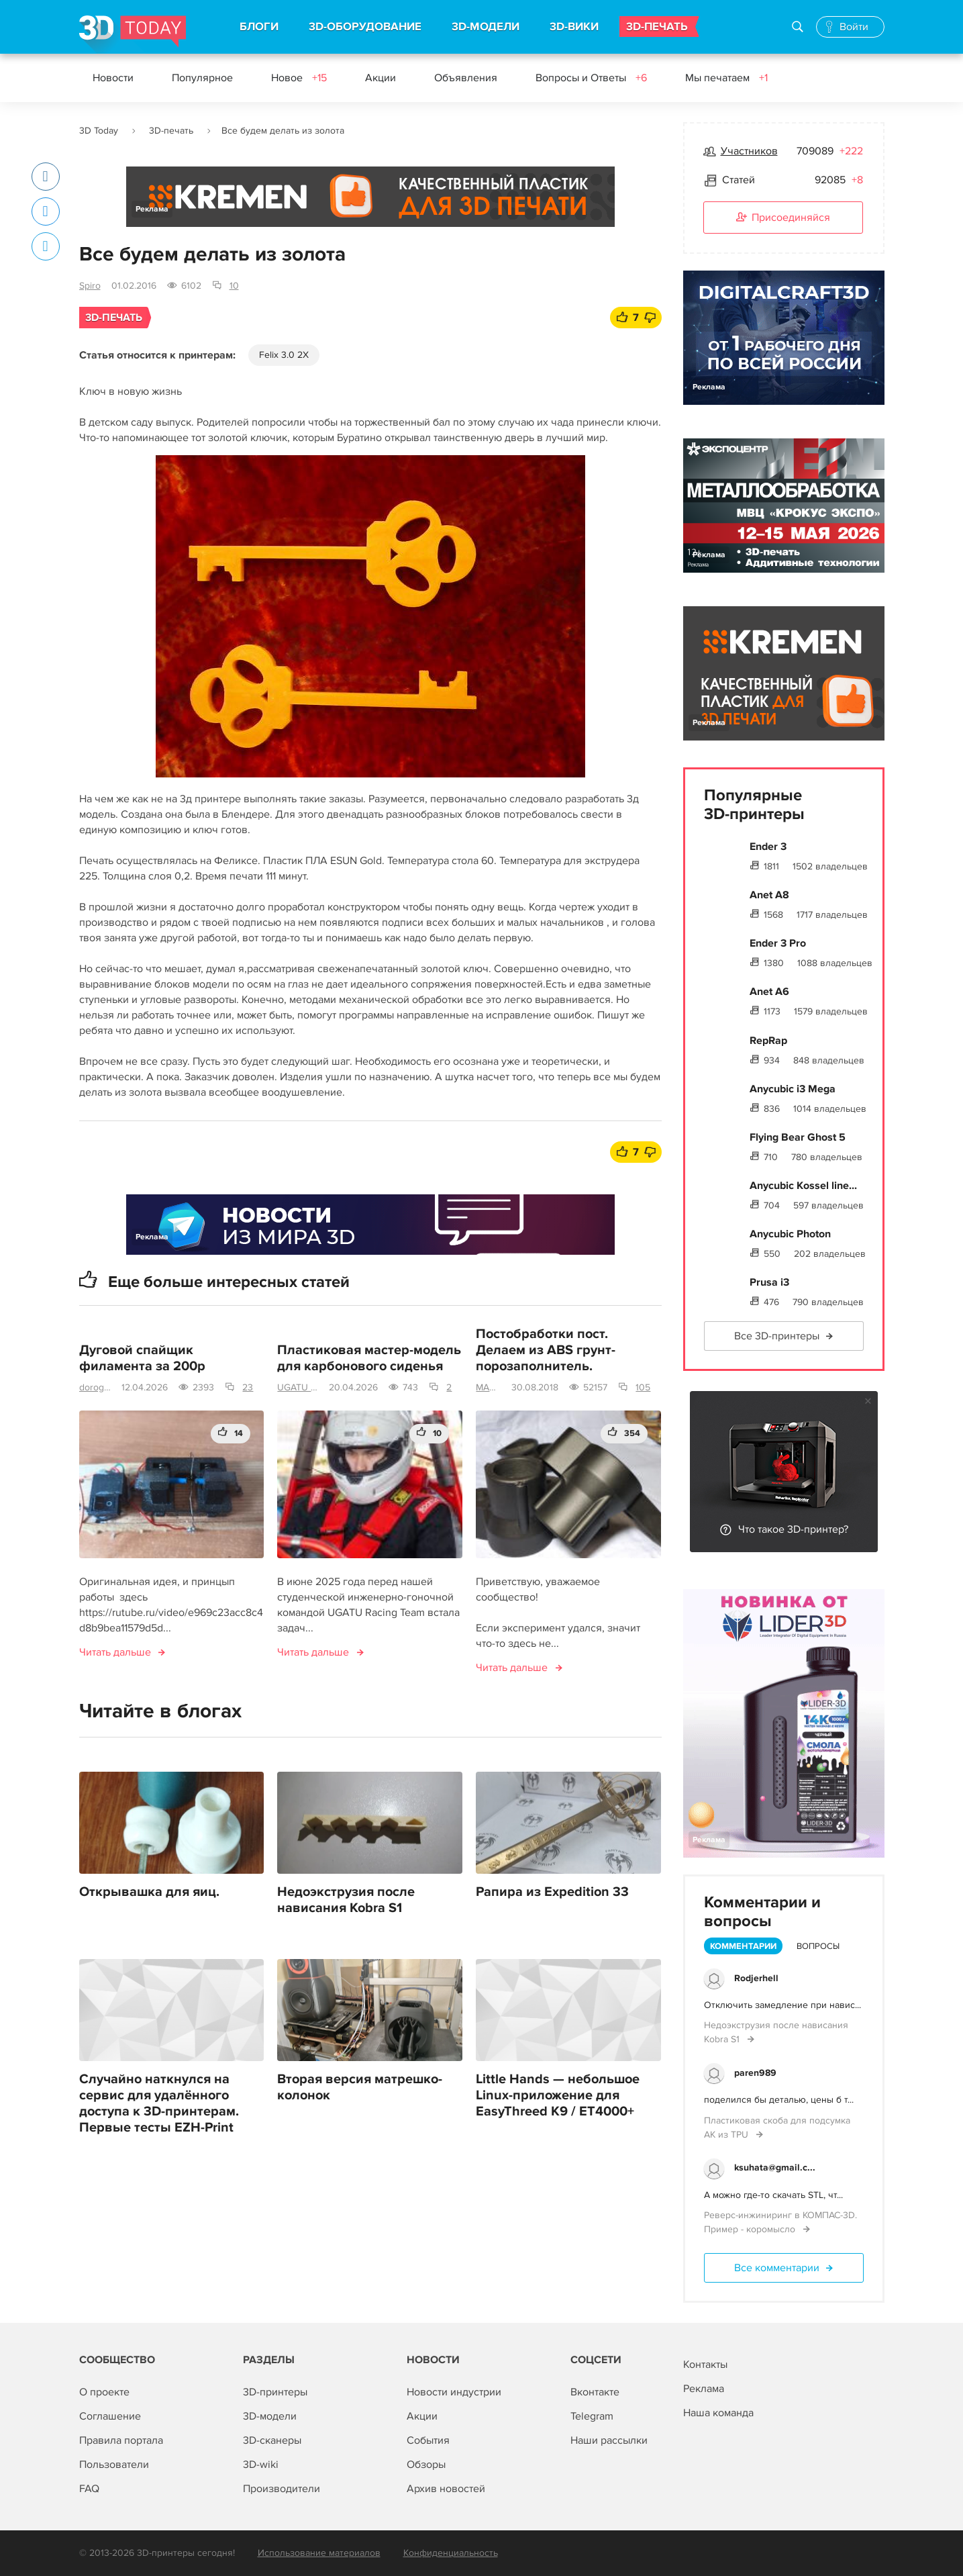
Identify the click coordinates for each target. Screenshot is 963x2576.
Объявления (465, 78)
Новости (113, 78)
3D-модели (270, 2416)
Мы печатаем (726, 78)
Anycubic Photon (790, 1234)
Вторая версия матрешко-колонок (359, 2087)
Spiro (90, 285)
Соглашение (110, 2416)
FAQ (89, 2488)
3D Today (98, 130)
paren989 (755, 2073)
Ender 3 (768, 846)
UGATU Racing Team (297, 1387)
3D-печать (171, 130)
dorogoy (95, 1387)
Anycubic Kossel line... (803, 1185)
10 (234, 285)
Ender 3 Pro (778, 943)
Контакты (705, 2364)
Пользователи (114, 2464)
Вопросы (818, 1946)
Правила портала (121, 2440)
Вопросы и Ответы (591, 78)
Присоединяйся (783, 218)
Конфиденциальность (450, 2553)
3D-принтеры (275, 2392)
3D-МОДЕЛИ (485, 27)
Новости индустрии (454, 2392)
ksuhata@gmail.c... (774, 2167)
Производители (281, 2488)
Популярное (202, 78)
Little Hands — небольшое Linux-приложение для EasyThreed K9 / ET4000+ (558, 2095)
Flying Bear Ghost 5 (798, 1137)
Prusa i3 (769, 1282)
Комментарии (743, 1946)
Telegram (591, 2416)
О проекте (104, 2392)
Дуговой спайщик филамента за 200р (142, 1358)
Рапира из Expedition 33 (552, 1892)
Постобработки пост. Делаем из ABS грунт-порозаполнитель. (545, 1350)
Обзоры (426, 2464)
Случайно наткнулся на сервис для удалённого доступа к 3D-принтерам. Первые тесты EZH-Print (159, 2103)
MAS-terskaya (488, 1387)
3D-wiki (260, 2464)
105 (643, 1387)
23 (247, 1387)
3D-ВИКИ (574, 27)
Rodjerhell (756, 1978)
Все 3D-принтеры (776, 1336)
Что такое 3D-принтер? (793, 1529)
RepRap (768, 1040)
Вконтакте (594, 2392)
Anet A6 (769, 991)
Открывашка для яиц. (149, 1892)
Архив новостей (446, 2488)
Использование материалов (319, 2553)
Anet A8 (769, 895)
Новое (299, 78)
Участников (749, 151)
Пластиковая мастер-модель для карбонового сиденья (369, 1358)
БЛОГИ (259, 27)
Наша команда (718, 2413)
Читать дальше (115, 1652)
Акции (380, 78)
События (428, 2440)
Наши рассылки (609, 2440)
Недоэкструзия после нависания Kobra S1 (346, 1900)
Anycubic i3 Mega (792, 1089)
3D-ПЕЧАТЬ (657, 27)
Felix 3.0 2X (284, 355)
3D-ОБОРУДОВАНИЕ (365, 27)
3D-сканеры (272, 2440)
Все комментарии (776, 2268)
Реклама (152, 209)
